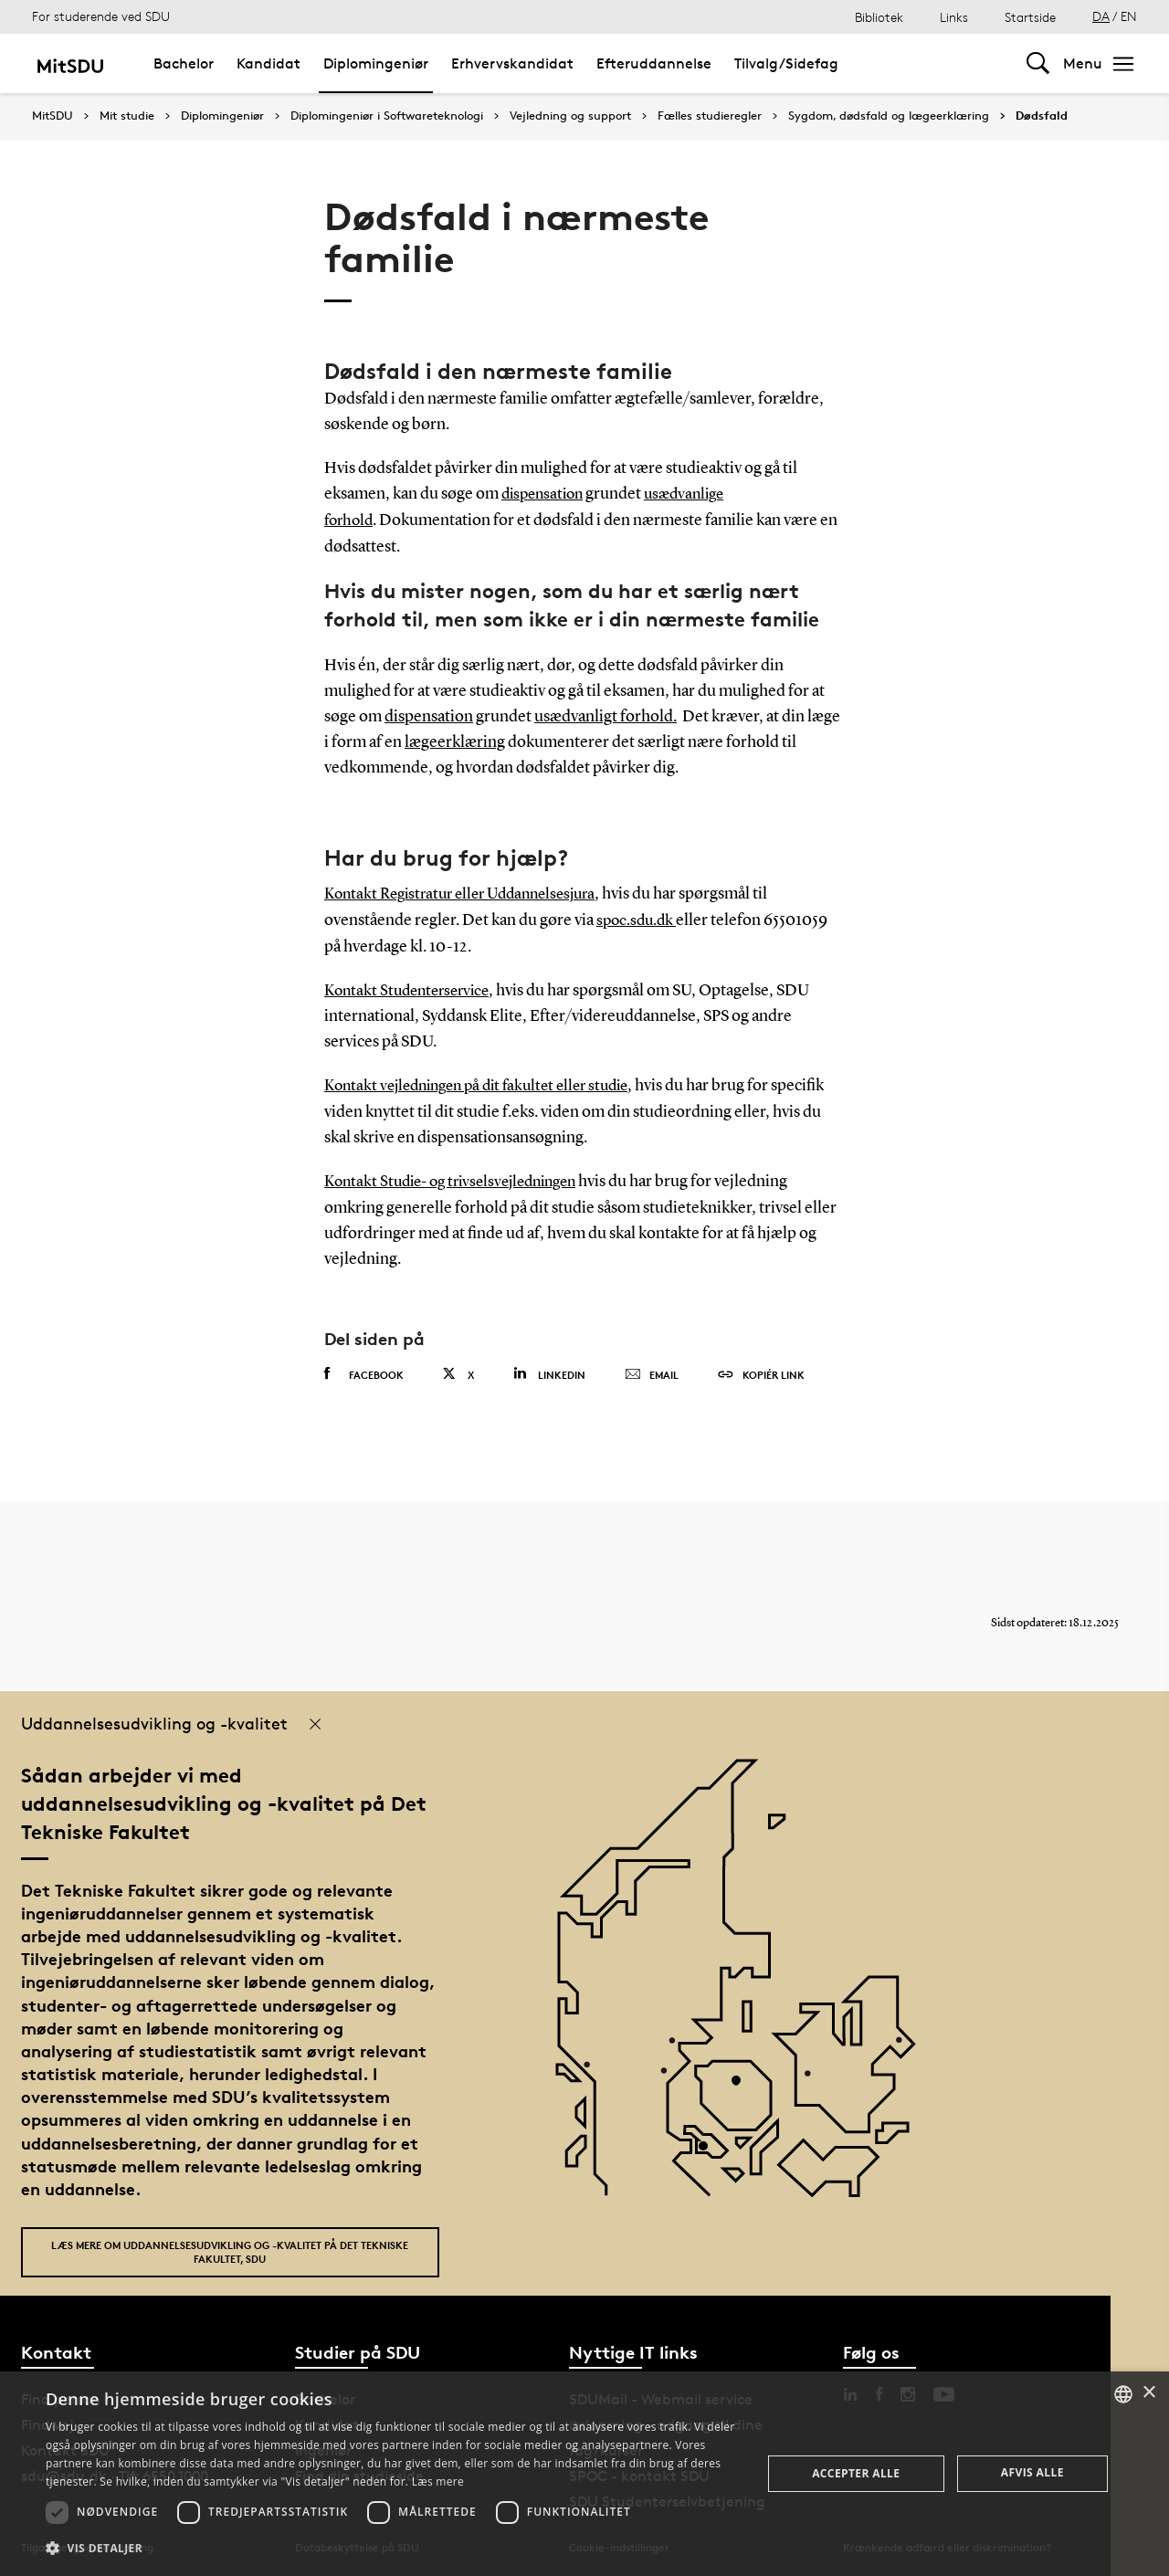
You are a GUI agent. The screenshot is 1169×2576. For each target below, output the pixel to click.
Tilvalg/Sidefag (786, 63)
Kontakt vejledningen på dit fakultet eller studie (487, 1083)
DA (1101, 16)
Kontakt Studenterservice (412, 988)
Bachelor (183, 63)
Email (652, 1370)
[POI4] (743, 2082)
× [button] (1148, 2393)
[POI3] (710, 2148)
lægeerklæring (455, 740)
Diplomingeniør (375, 63)
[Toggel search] (1038, 63)
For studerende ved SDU (101, 16)
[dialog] (584, 2473)
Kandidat (268, 63)
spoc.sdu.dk (638, 918)
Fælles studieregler (710, 116)
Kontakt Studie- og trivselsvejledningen (460, 1178)
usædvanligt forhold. (605, 715)
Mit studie (127, 116)
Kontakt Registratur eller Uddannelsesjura (469, 893)
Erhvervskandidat (512, 63)
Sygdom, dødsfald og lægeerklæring (888, 116)
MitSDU (52, 115)
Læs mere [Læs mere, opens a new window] (438, 2481)
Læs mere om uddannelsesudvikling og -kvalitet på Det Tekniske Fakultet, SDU (229, 2247)
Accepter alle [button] (856, 2473)
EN (1129, 16)
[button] (393, 2548)
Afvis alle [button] (1032, 2472)
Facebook (364, 1369)
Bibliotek (879, 17)
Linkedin (549, 1369)
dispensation (545, 494)
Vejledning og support (570, 116)
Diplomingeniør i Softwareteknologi (386, 116)
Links (954, 17)
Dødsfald (1042, 116)
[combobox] (1123, 2394)
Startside (1030, 17)
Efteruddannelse (653, 63)
